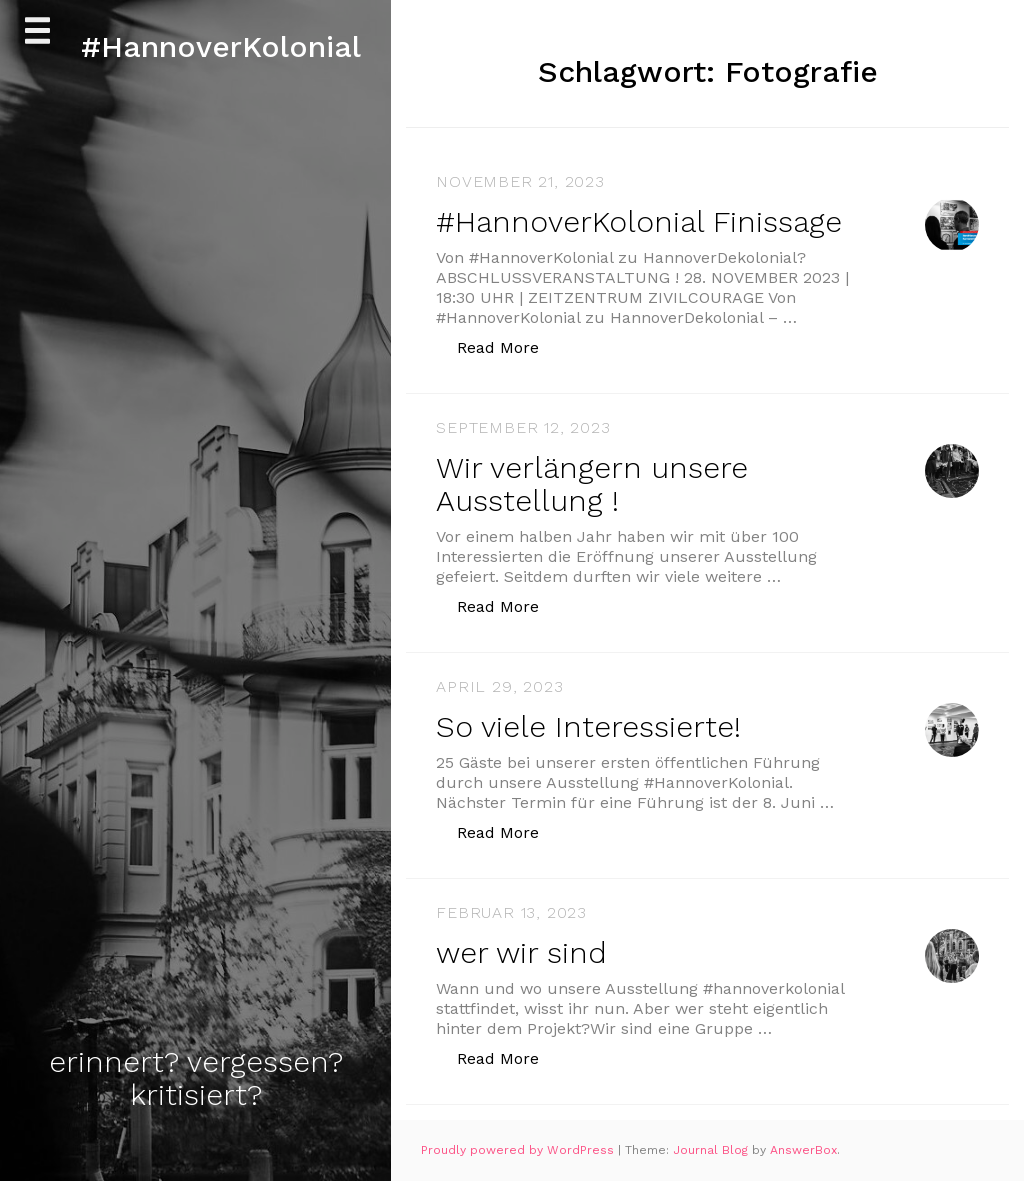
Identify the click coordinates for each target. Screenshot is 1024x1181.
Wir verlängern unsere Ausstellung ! (592, 484)
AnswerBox (803, 1150)
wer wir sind (521, 952)
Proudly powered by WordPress (519, 1150)
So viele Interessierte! (588, 726)
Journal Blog (712, 1150)
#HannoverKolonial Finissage (639, 221)
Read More (508, 346)
